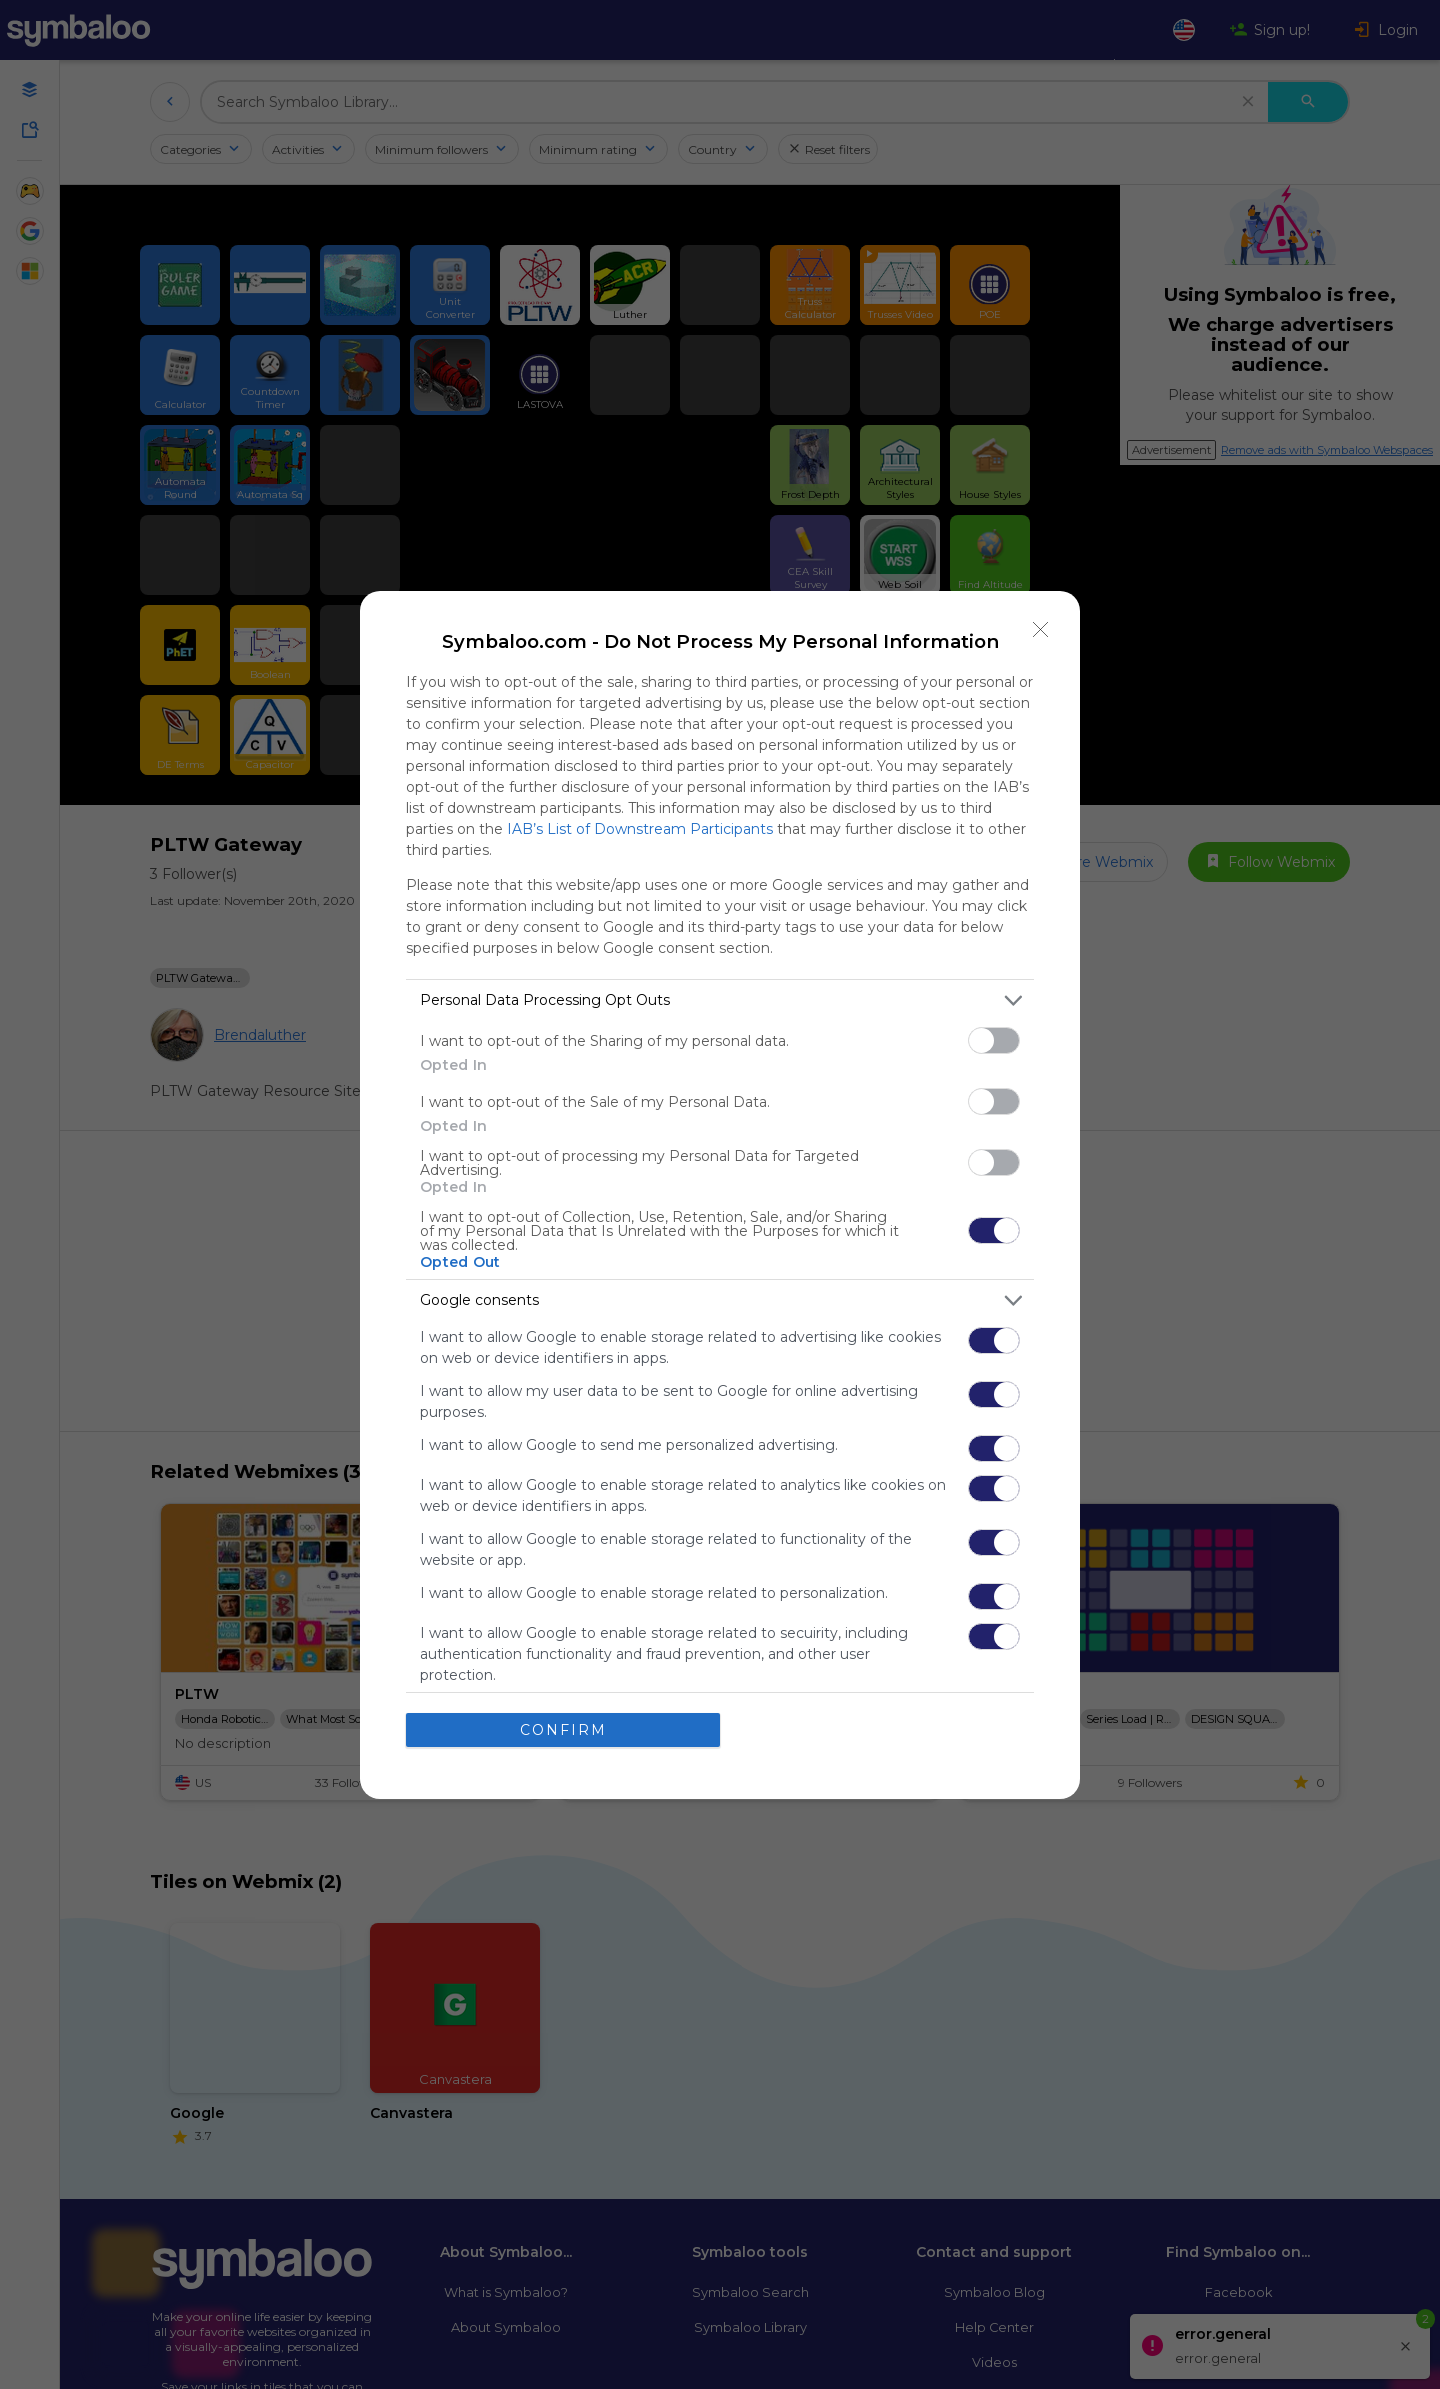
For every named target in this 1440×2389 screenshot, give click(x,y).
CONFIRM (563, 1729)
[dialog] (720, 1195)
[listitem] (720, 1000)
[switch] (994, 1040)
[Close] (1041, 630)
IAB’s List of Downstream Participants (640, 829)
